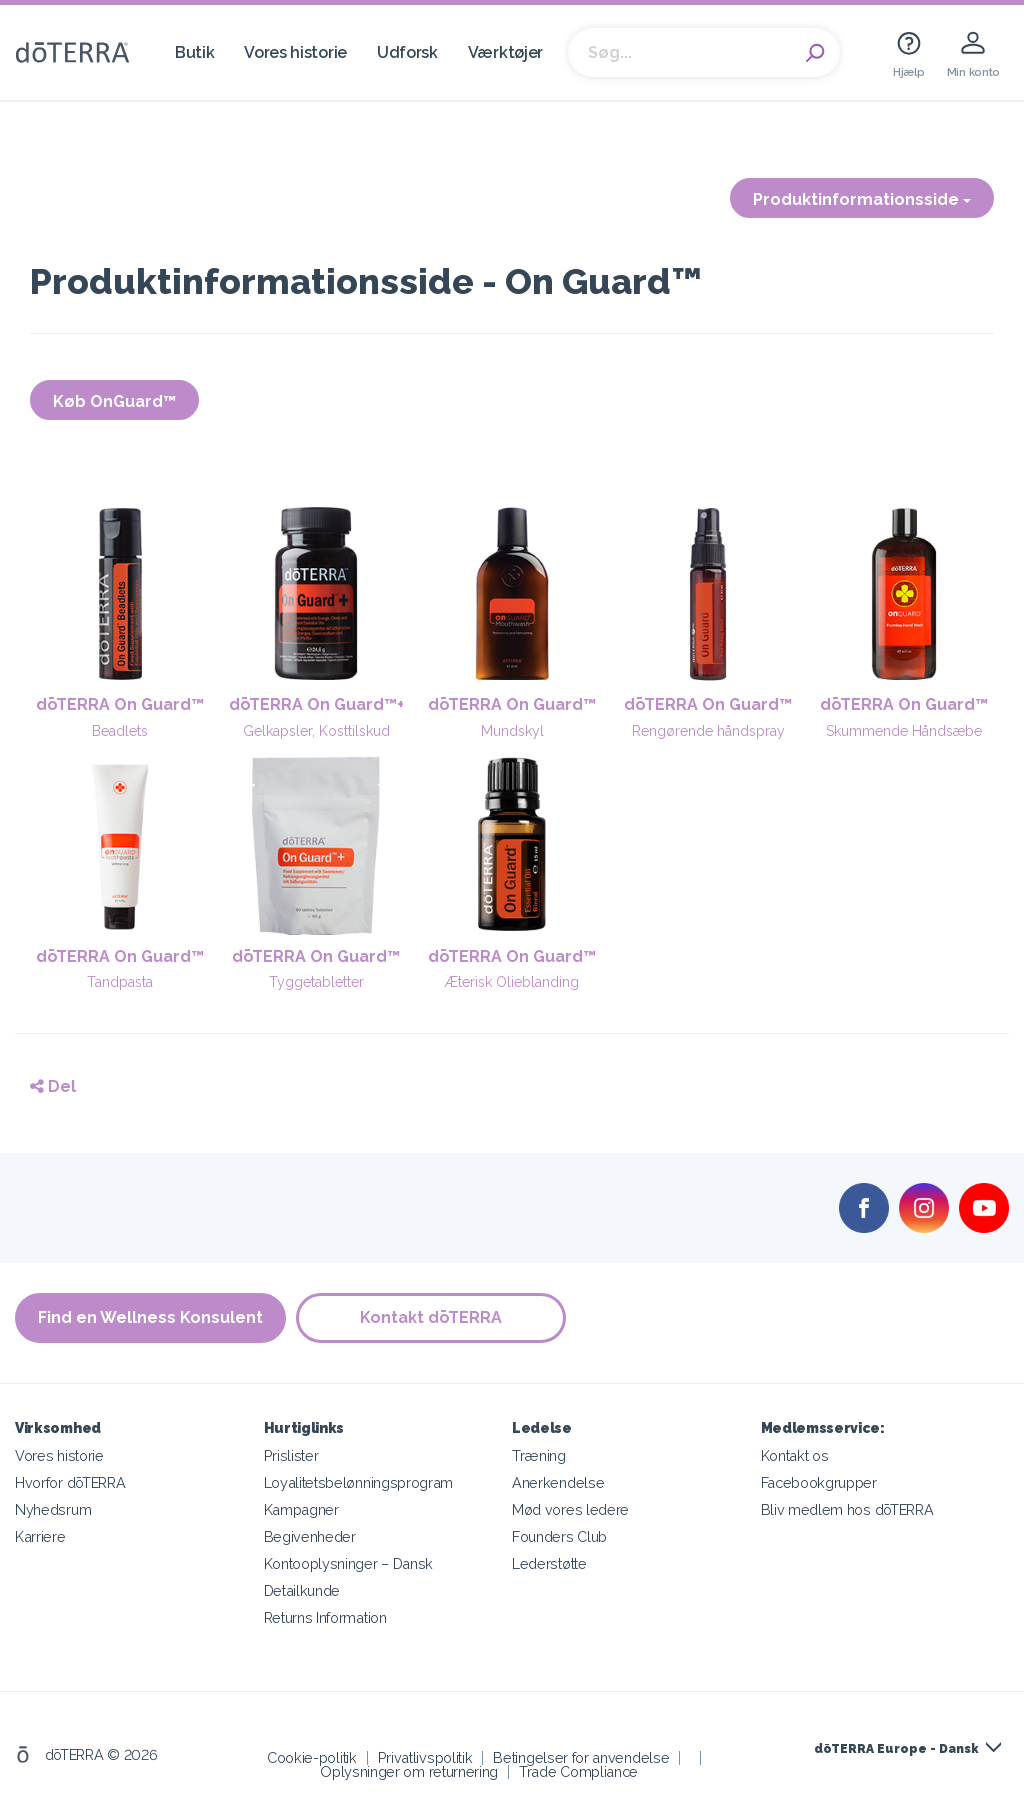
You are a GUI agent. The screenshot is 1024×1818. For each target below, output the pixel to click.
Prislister (291, 1455)
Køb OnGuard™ (114, 401)
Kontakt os (795, 1455)
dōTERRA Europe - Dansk (896, 1749)
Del (53, 1086)
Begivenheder (310, 1536)
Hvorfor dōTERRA (70, 1482)
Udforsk (407, 52)
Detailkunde (302, 1590)
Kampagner (301, 1509)
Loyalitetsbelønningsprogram (359, 1482)
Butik (194, 52)
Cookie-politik (312, 1757)
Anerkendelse (558, 1482)
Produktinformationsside (862, 199)
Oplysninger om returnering (409, 1771)
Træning (539, 1455)
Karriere (40, 1536)
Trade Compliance (578, 1771)
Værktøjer (505, 52)
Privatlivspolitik (425, 1757)
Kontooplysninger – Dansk (349, 1563)
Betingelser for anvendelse (581, 1757)
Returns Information (325, 1617)
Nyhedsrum (53, 1509)
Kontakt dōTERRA (431, 1317)
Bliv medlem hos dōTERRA (847, 1509)
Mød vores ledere (570, 1509)
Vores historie (295, 52)
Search (815, 53)
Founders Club (559, 1536)
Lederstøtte (549, 1563)
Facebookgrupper (819, 1482)
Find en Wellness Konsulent (150, 1317)
